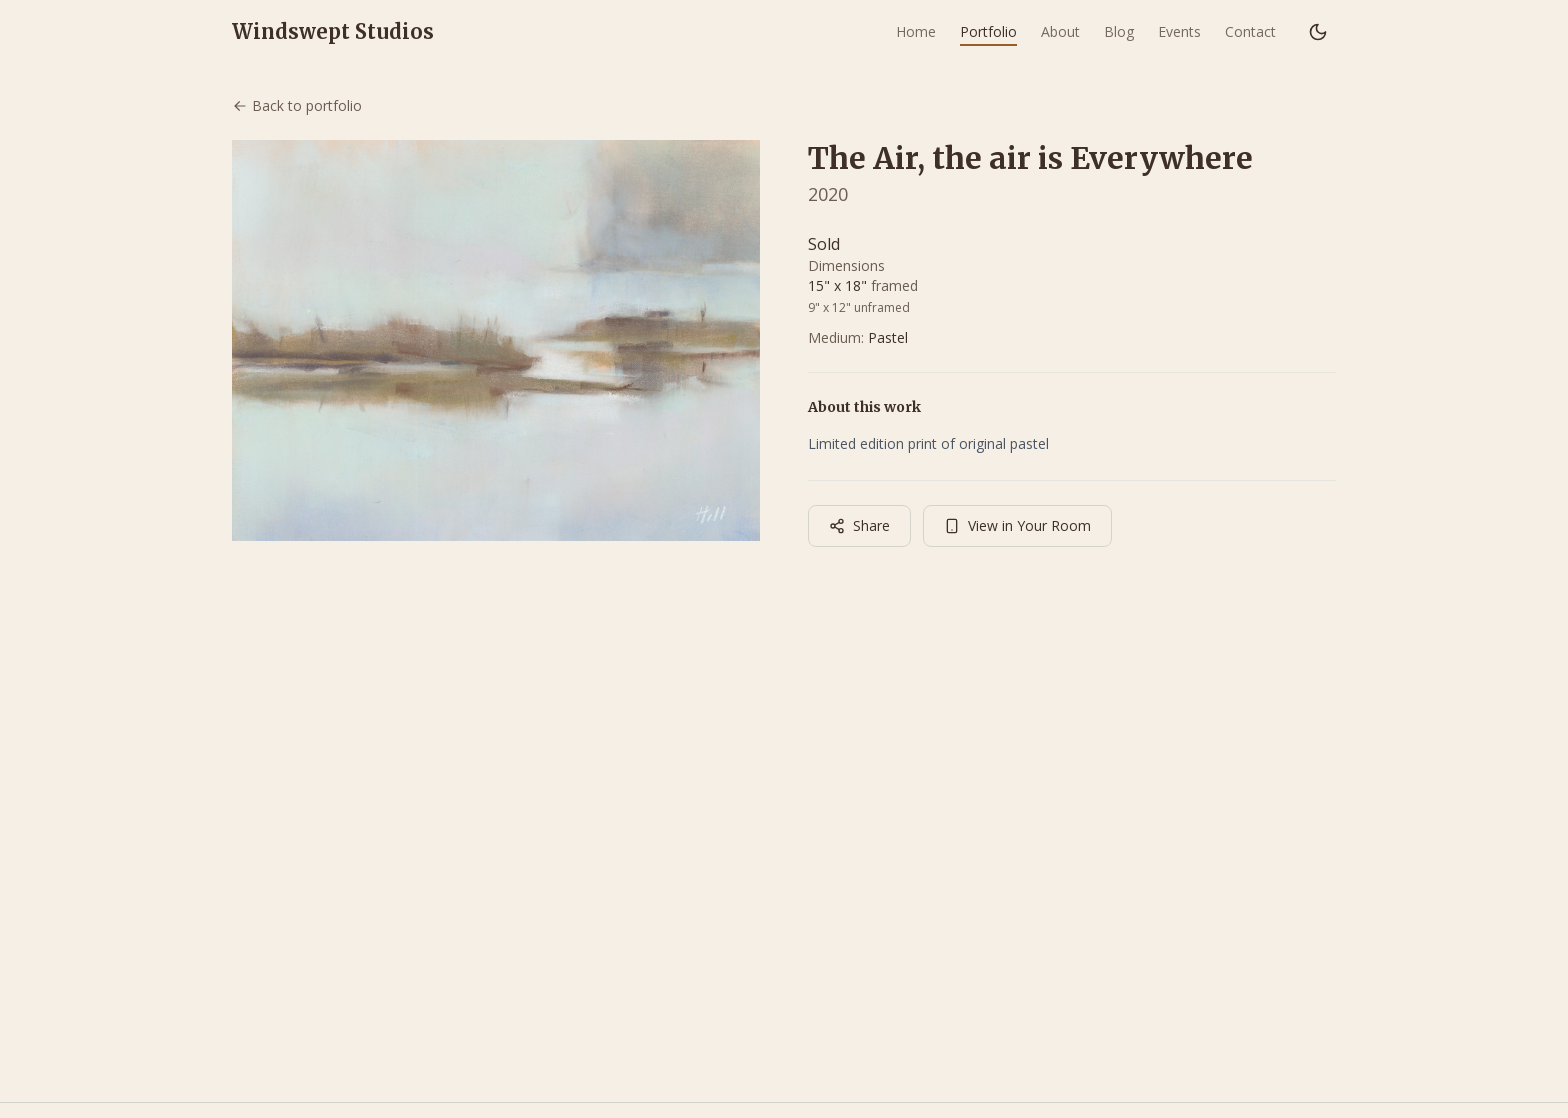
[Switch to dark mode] (1318, 32)
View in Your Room (1017, 525)
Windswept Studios (333, 31)
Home (916, 31)
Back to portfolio (297, 105)
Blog (1119, 31)
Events (1179, 31)
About (1060, 31)
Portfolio (988, 31)
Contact (1250, 31)
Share (859, 525)
